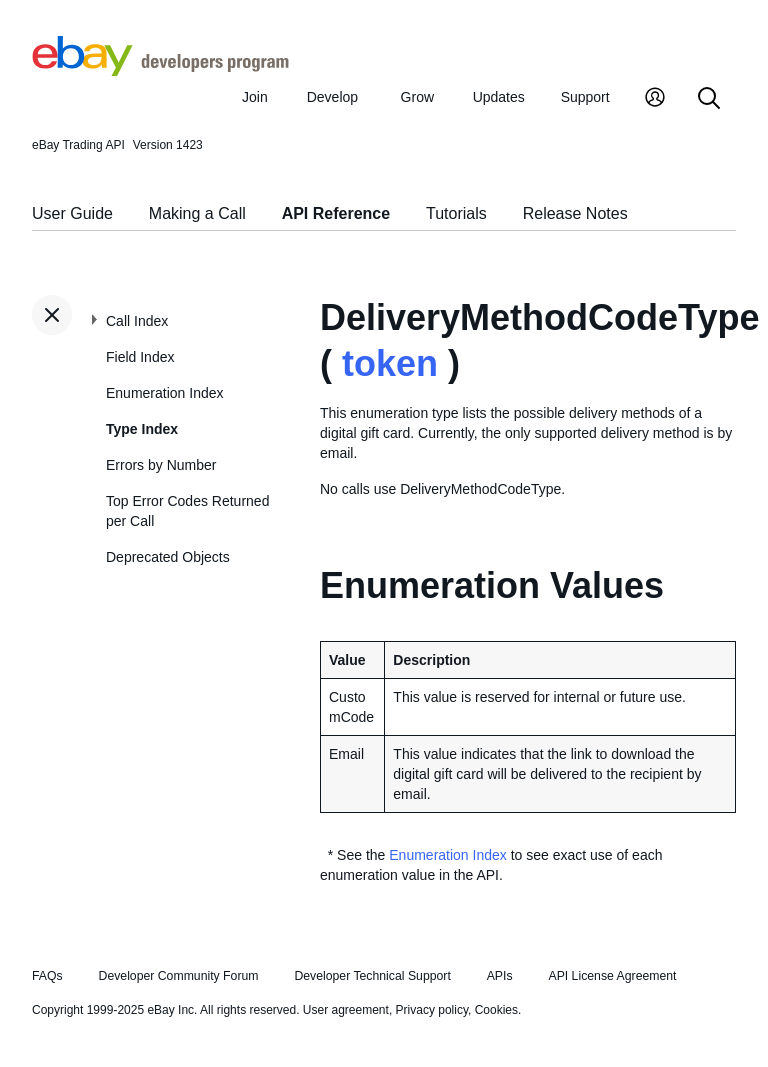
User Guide (72, 213)
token (390, 363)
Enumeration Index (165, 393)
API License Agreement (612, 976)
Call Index (137, 321)
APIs (500, 976)
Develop (332, 97)
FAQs (47, 976)
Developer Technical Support (372, 976)
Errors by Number (161, 465)
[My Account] (655, 99)
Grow (417, 97)
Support (585, 97)
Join (255, 97)
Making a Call (197, 213)
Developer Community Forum (179, 976)
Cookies (496, 1010)
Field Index (140, 357)
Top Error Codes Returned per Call (187, 511)
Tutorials (456, 213)
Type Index (142, 429)
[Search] (709, 99)
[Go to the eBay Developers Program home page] (160, 71)
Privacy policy (432, 1010)
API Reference (336, 213)
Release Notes (575, 213)
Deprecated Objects (168, 557)
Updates (499, 97)
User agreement (346, 1010)
